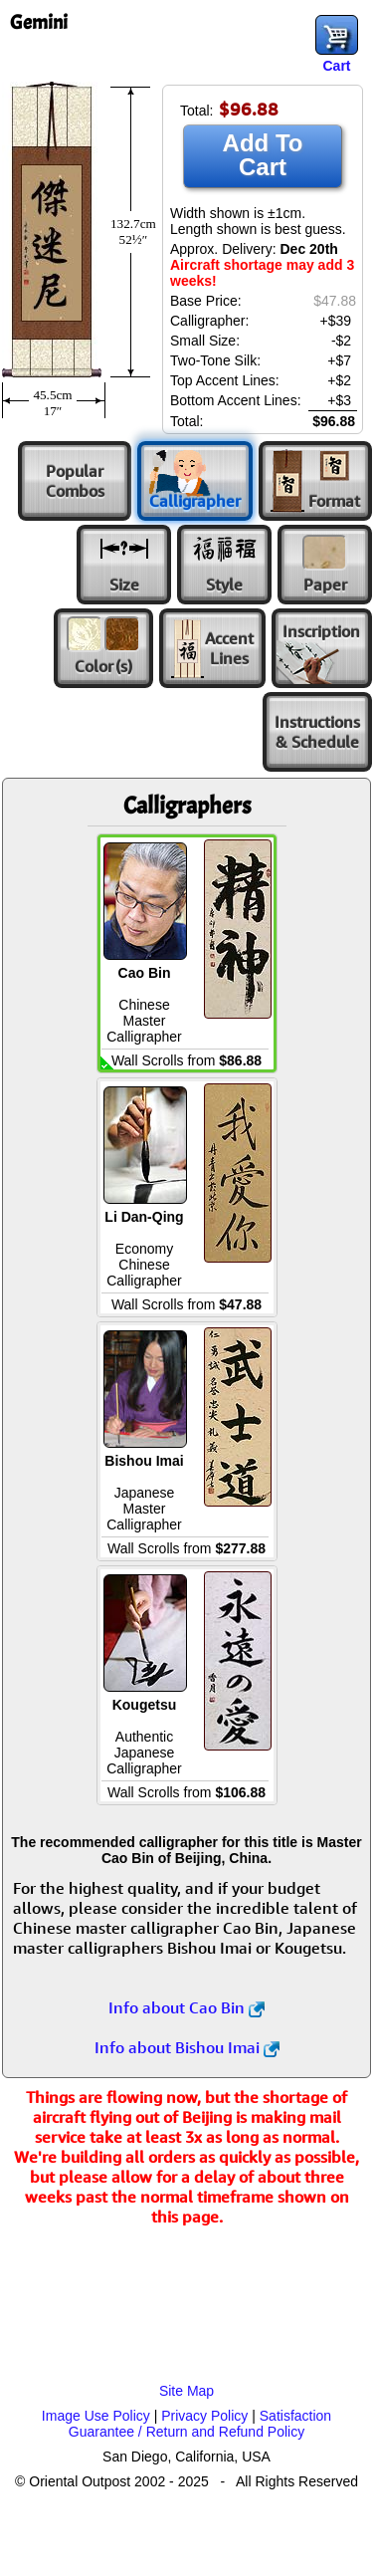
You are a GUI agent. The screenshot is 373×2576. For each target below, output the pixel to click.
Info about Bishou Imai (187, 2047)
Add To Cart (263, 154)
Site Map (186, 2391)
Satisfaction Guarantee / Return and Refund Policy (200, 2424)
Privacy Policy (204, 2416)
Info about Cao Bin (186, 2007)
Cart (336, 66)
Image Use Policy (96, 2416)
